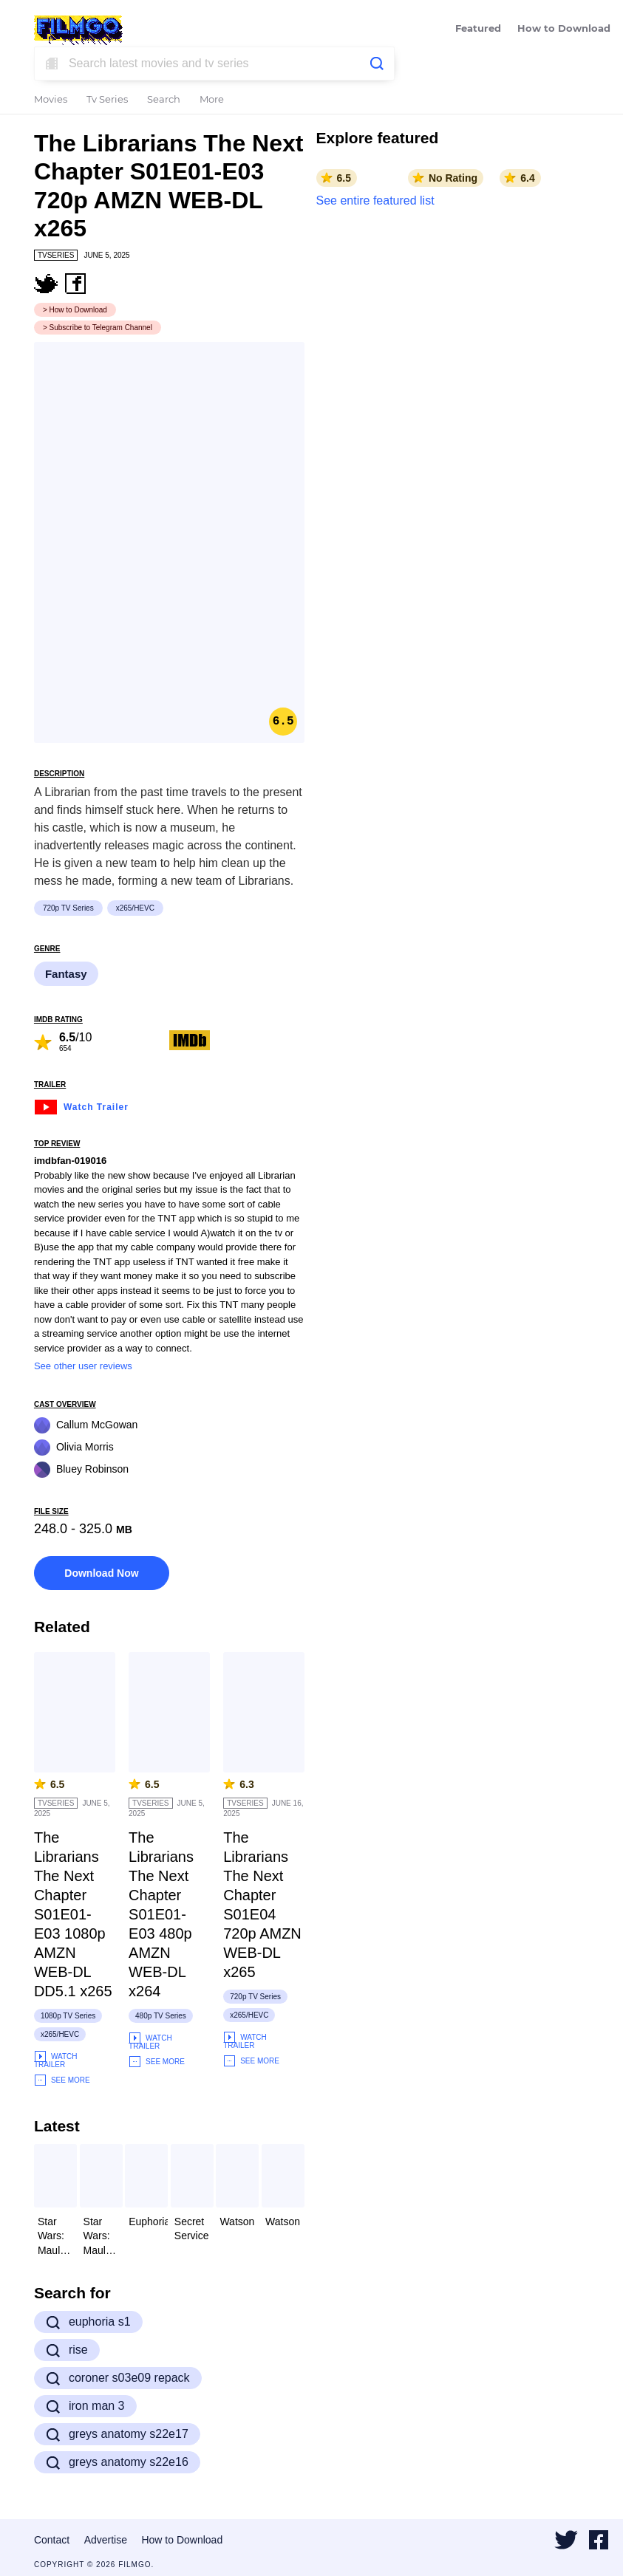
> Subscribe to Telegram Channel (97, 327)
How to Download (563, 29)
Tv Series (107, 100)
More (212, 100)
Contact (51, 2540)
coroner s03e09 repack (118, 2378)
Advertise (105, 2540)
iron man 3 (85, 2406)
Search (163, 100)
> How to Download (75, 310)
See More (62, 2080)
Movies (50, 100)
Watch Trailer (81, 1105)
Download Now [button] (101, 1573)
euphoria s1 (88, 2322)
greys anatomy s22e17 (117, 2434)
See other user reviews (83, 1365)
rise (67, 2350)
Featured (478, 29)
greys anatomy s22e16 (117, 2462)
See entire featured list (375, 200)
